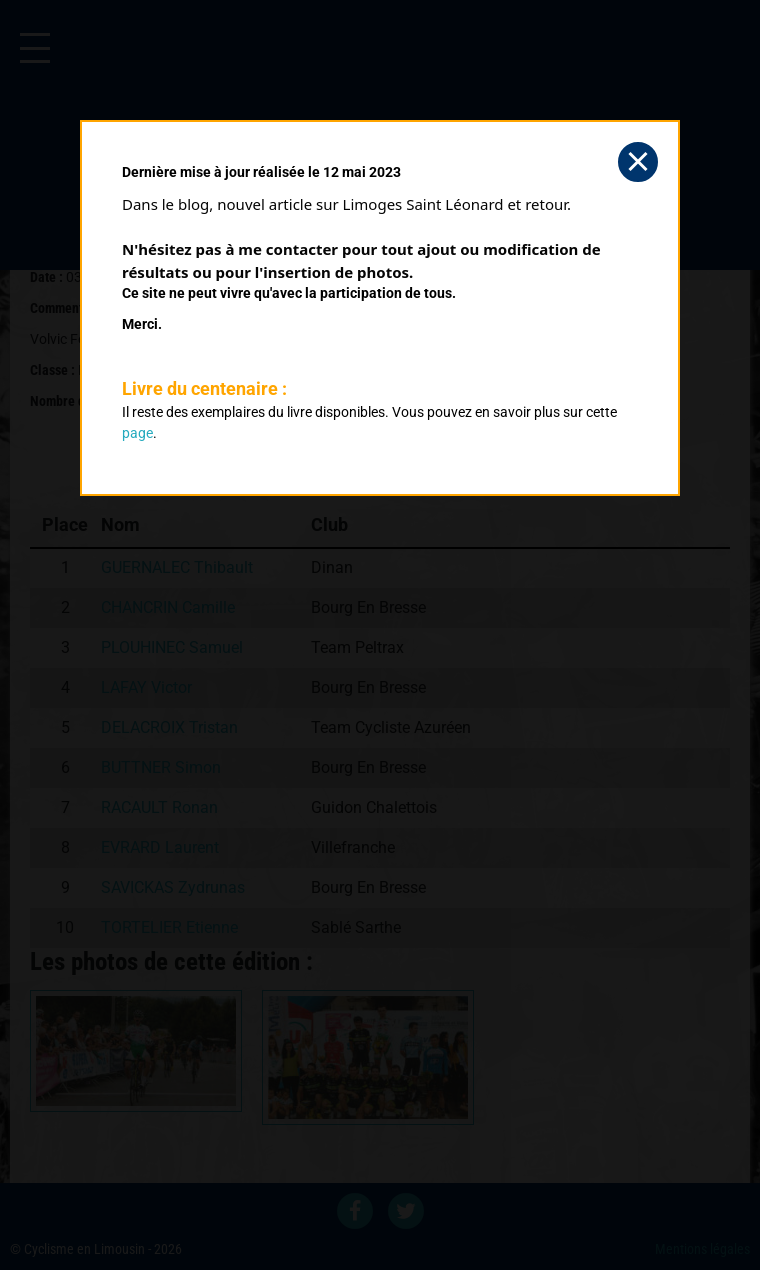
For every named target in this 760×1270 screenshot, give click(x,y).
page (137, 433)
